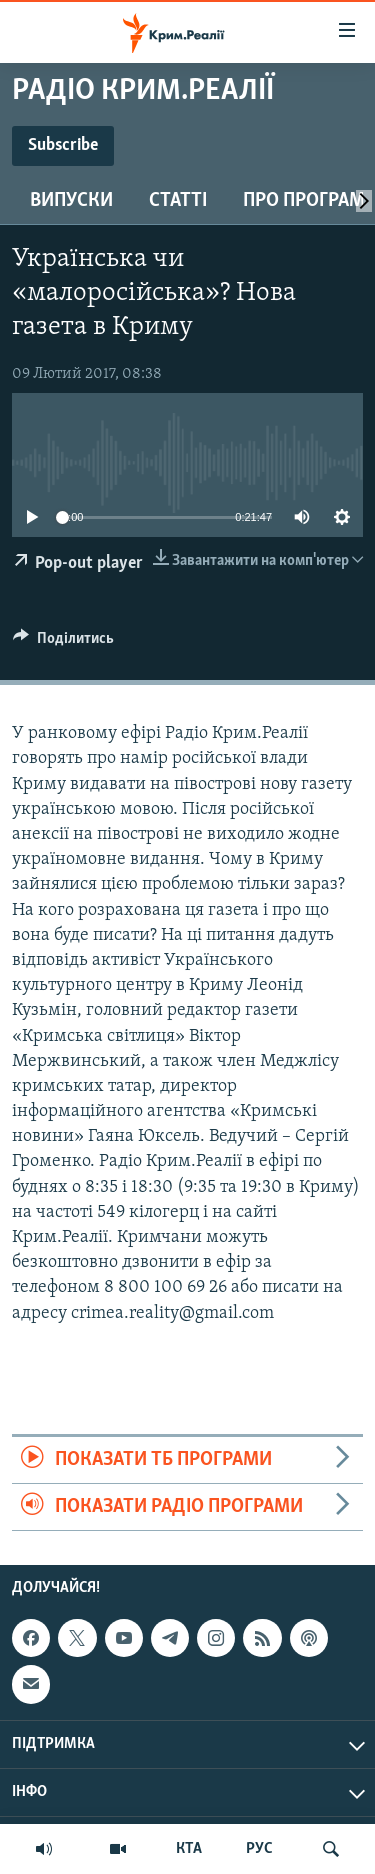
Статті (178, 201)
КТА (189, 1849)
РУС (259, 1849)
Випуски (71, 201)
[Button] (63, 643)
